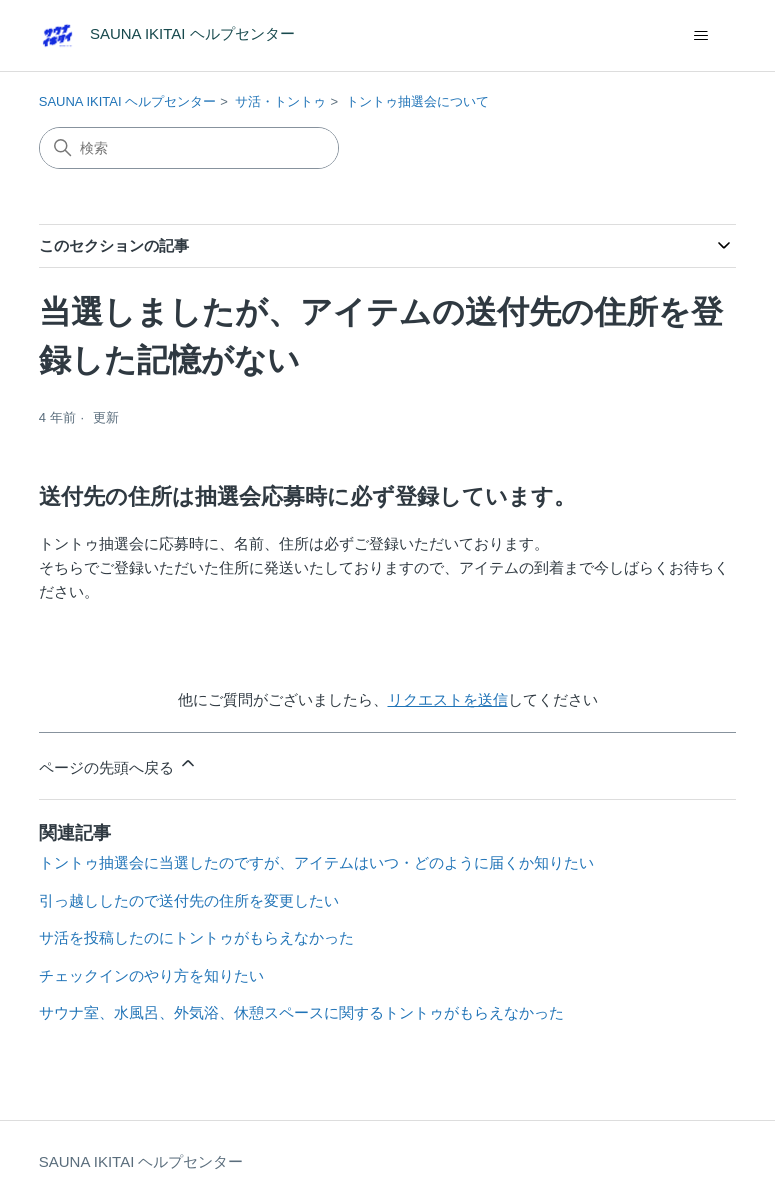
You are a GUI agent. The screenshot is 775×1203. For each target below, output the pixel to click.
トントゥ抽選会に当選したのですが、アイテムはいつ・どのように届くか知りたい (316, 862)
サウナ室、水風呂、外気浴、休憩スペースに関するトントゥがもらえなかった (301, 1012)
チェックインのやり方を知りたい (151, 975)
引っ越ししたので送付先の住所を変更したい (189, 900)
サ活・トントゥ (280, 101)
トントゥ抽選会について (417, 101)
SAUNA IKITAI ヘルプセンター (127, 101)
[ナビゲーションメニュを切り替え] (700, 36)
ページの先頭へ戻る (118, 764)
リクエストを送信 (448, 699)
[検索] (189, 148)
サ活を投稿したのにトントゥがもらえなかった (196, 937)
